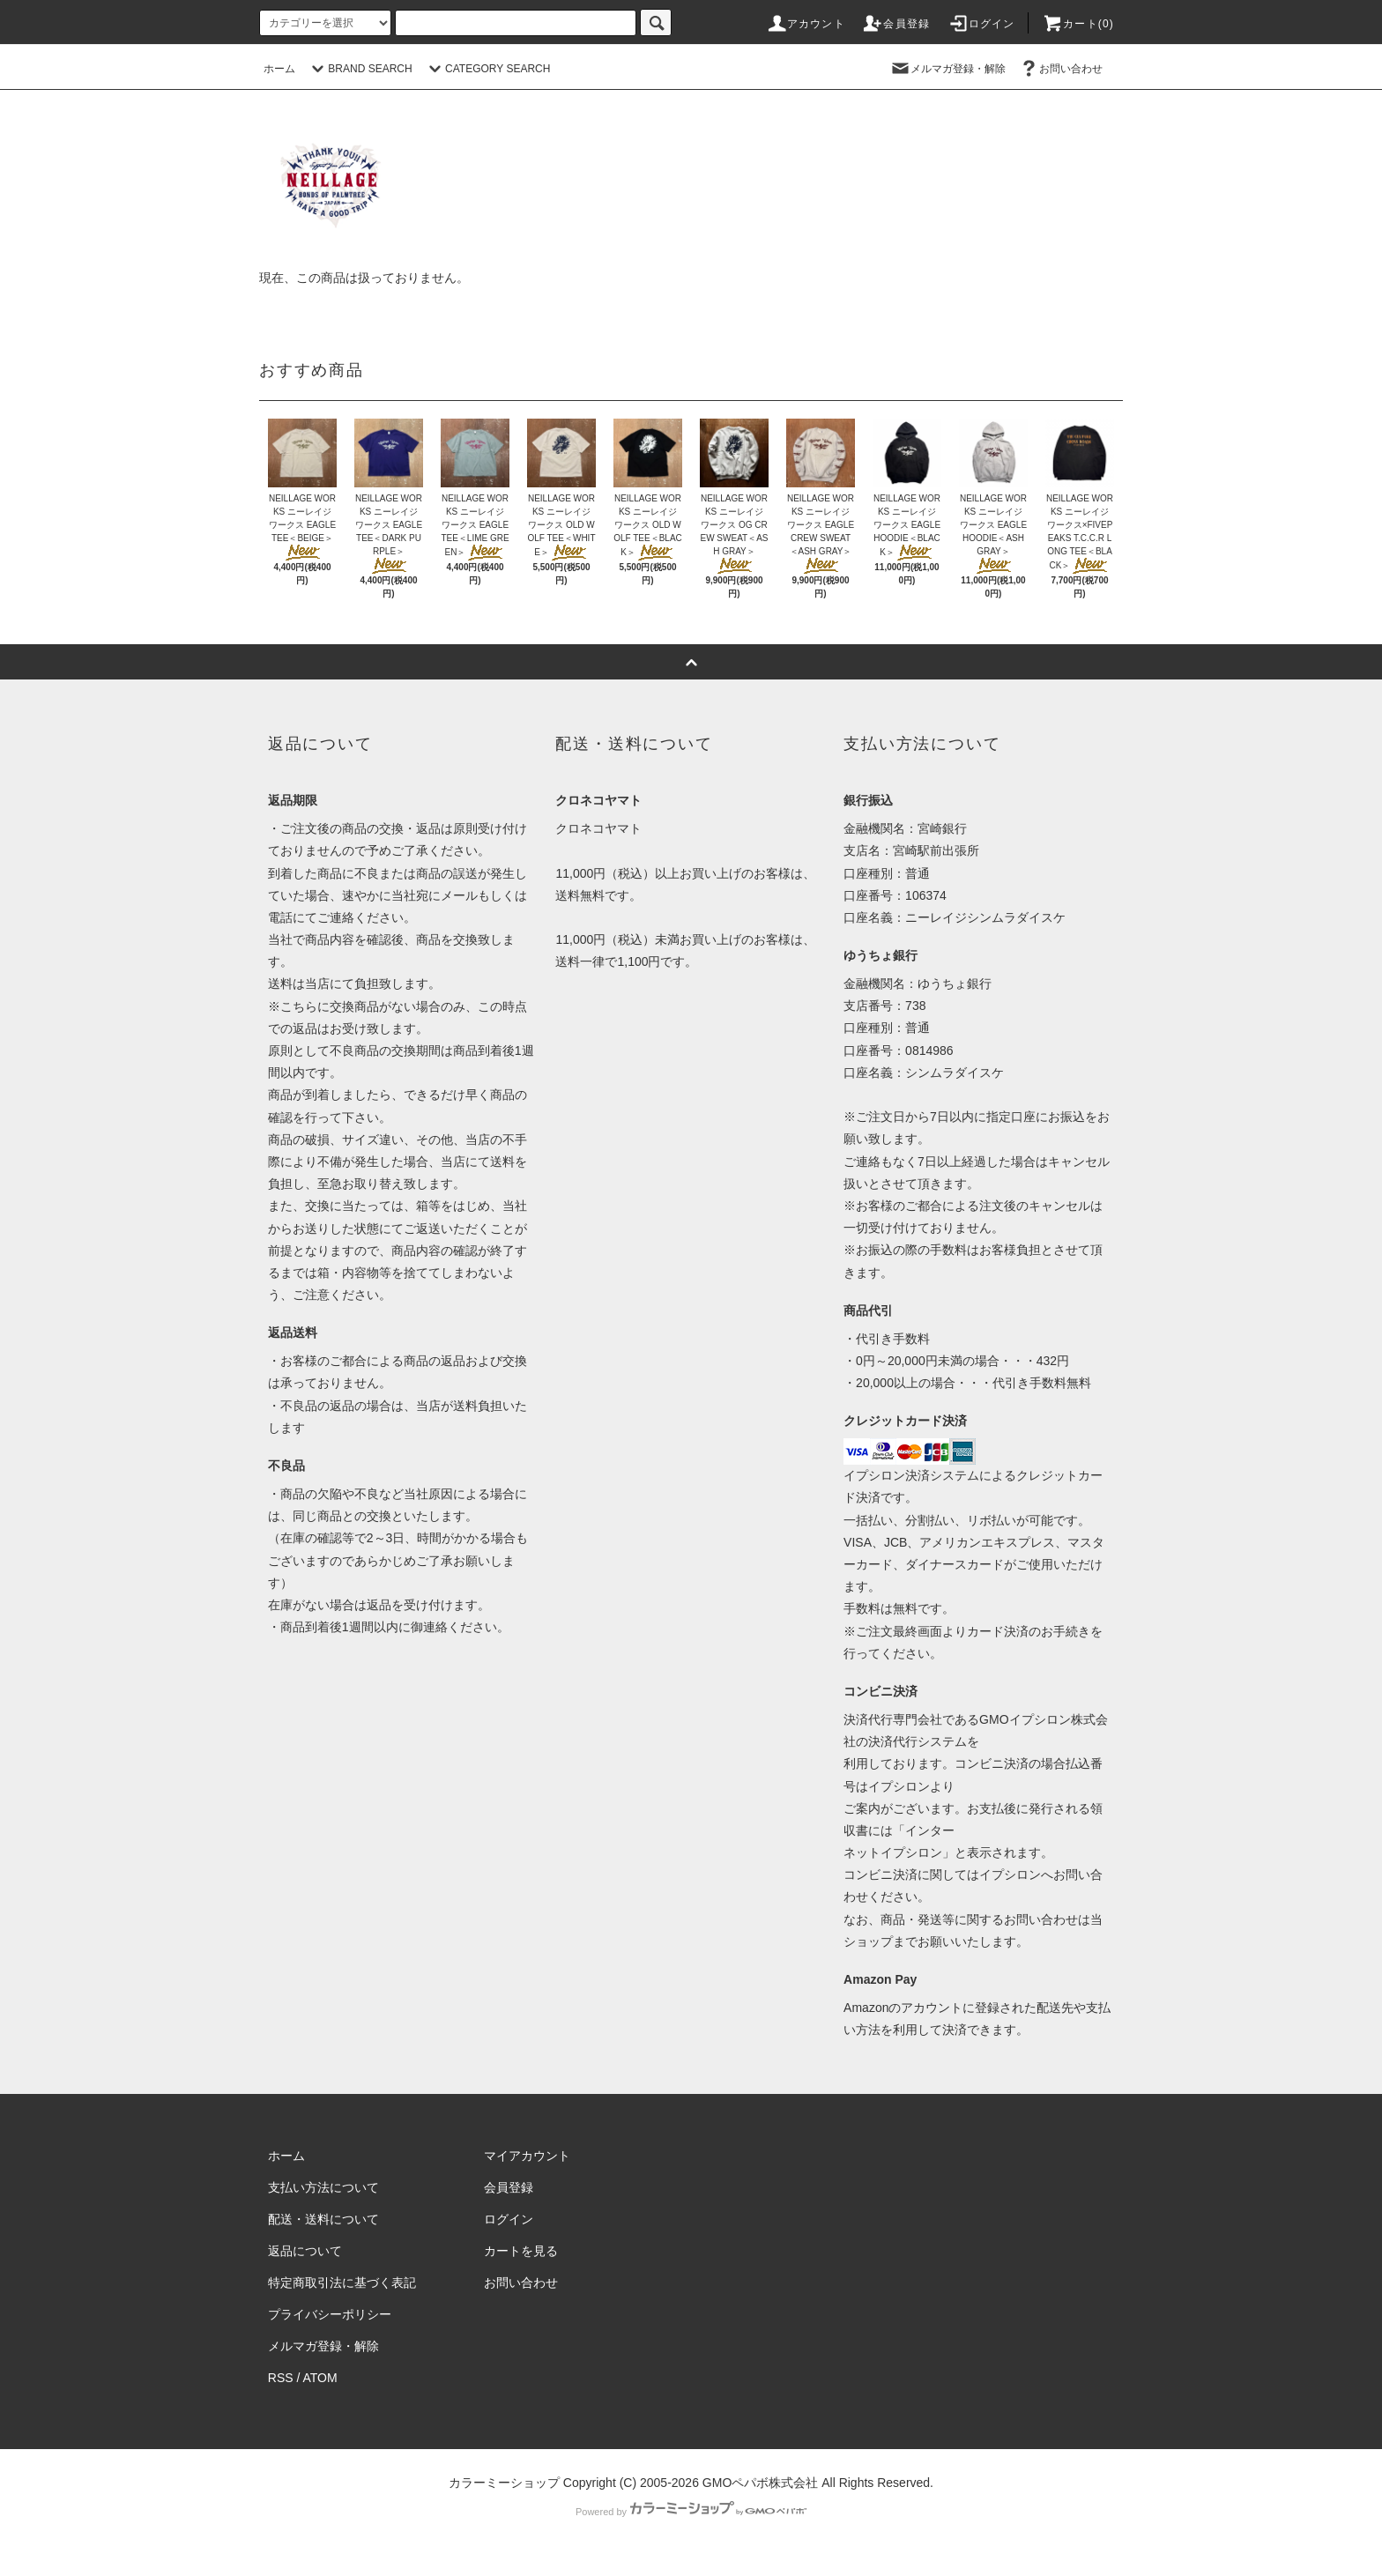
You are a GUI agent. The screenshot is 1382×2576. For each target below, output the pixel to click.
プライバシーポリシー (329, 2314)
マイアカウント (527, 2156)
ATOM (320, 2378)
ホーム (279, 69)
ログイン (981, 24)
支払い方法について (323, 2187)
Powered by (691, 2511)
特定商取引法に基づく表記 (342, 2282)
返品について (305, 2251)
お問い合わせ (1060, 69)
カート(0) (1078, 24)
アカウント (805, 24)
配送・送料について (323, 2219)
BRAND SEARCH (359, 69)
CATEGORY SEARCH (487, 69)
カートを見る (521, 2251)
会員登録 (896, 24)
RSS (280, 2378)
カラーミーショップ (504, 2483)
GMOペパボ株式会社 (760, 2483)
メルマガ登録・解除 (947, 69)
